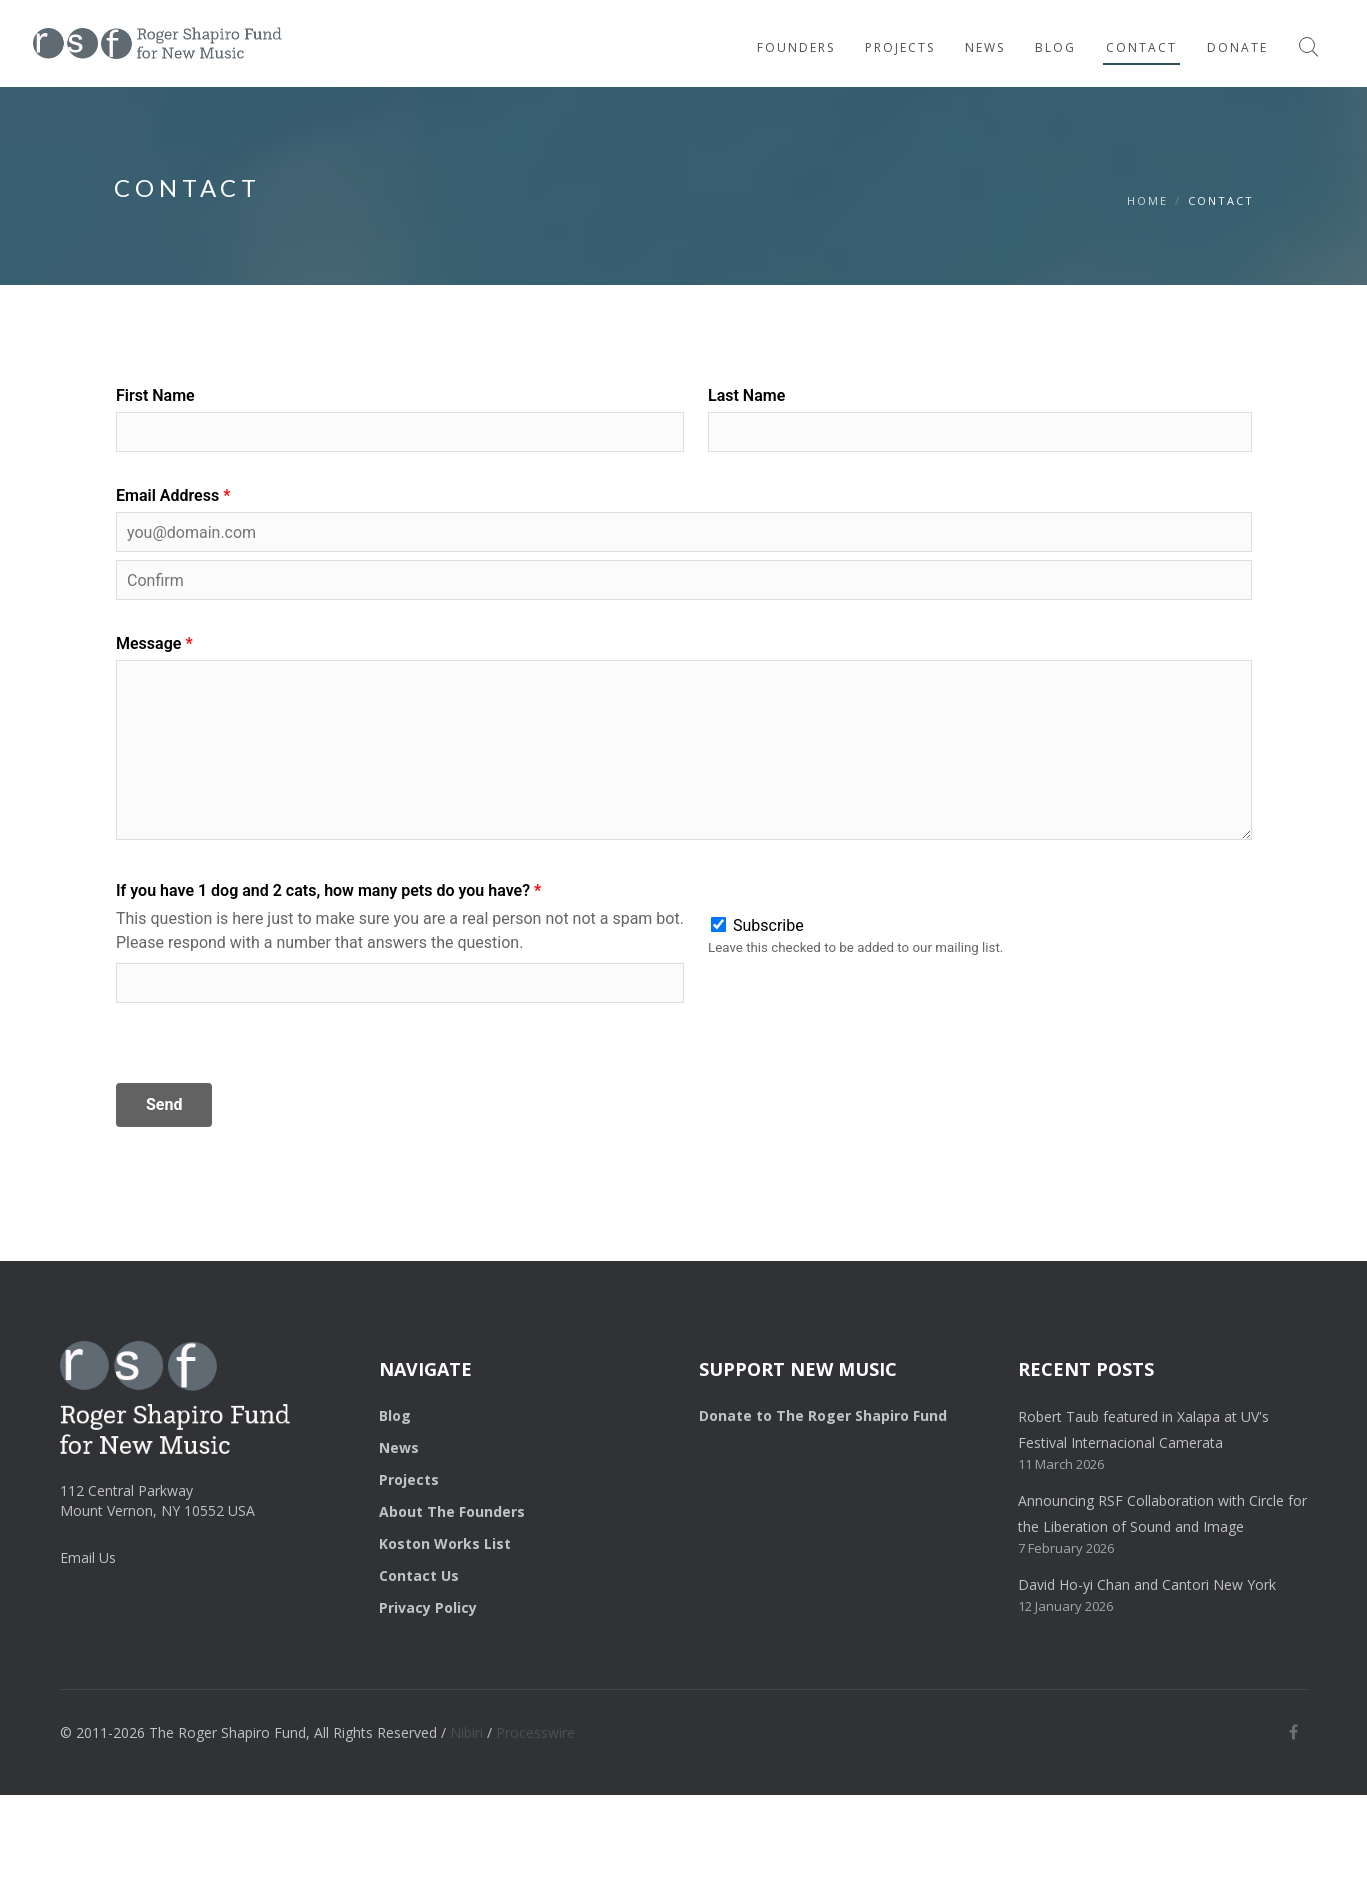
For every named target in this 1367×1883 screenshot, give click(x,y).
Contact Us (419, 1575)
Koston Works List (445, 1543)
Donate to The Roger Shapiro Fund (823, 1415)
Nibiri (466, 1732)
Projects (900, 47)
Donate (1237, 47)
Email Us (88, 1557)
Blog (1055, 47)
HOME (1147, 200)
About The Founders (452, 1511)
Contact (1141, 47)
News (985, 47)
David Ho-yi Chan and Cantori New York (1147, 1584)
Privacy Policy (428, 1607)
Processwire (535, 1732)
